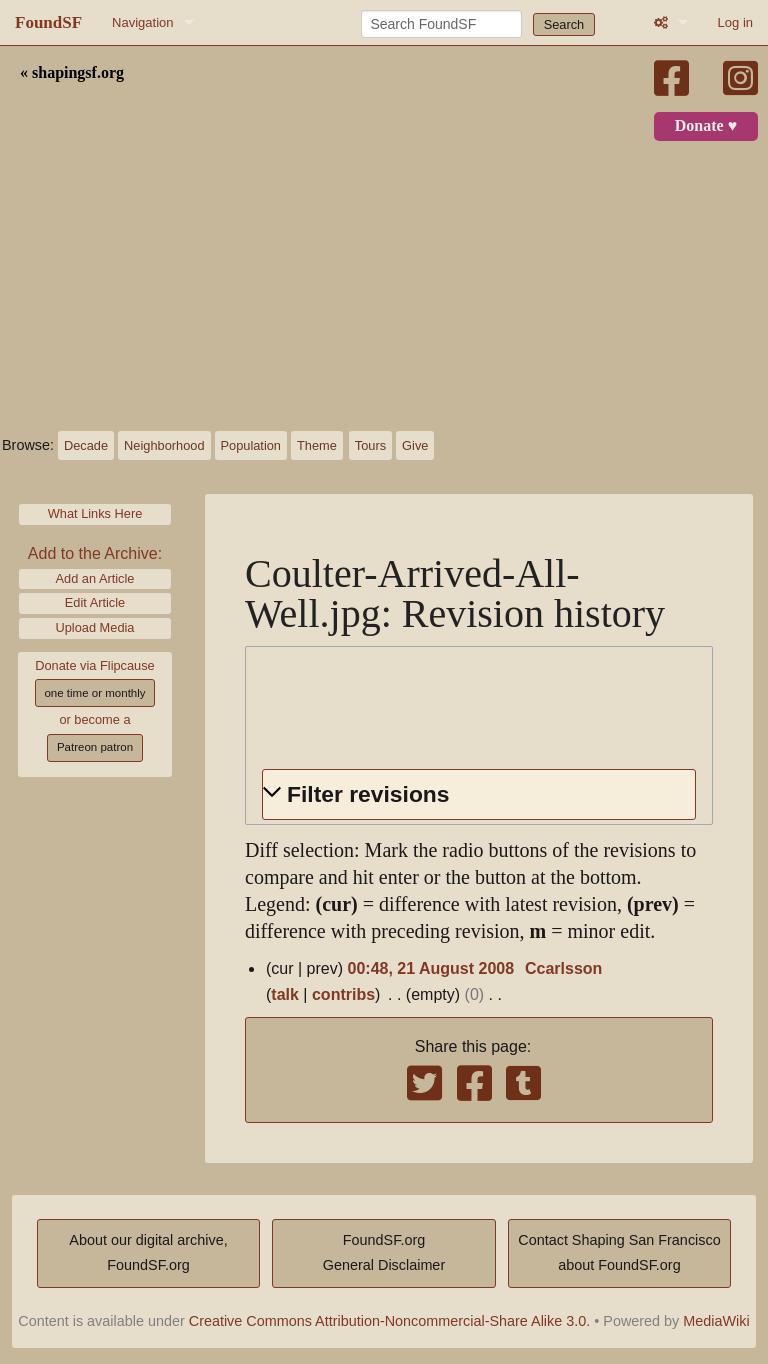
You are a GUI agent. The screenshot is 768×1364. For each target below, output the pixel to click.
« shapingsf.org (72, 73)
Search (564, 24)
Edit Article (95, 602)
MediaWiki (716, 1321)
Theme (317, 445)
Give (415, 445)
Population (251, 445)
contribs (343, 994)
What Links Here (95, 513)
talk (285, 994)
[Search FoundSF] (441, 24)
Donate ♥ (706, 126)
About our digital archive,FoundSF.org (148, 1253)
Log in (735, 22)
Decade (86, 445)
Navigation (142, 22)
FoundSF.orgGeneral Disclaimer (384, 1253)
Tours (370, 445)
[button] (479, 794)
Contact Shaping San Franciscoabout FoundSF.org (619, 1253)
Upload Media (95, 627)
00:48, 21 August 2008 (431, 968)
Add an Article (95, 578)
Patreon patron (95, 747)
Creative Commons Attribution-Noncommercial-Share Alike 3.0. (390, 1321)
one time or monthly (94, 693)
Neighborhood (164, 445)
